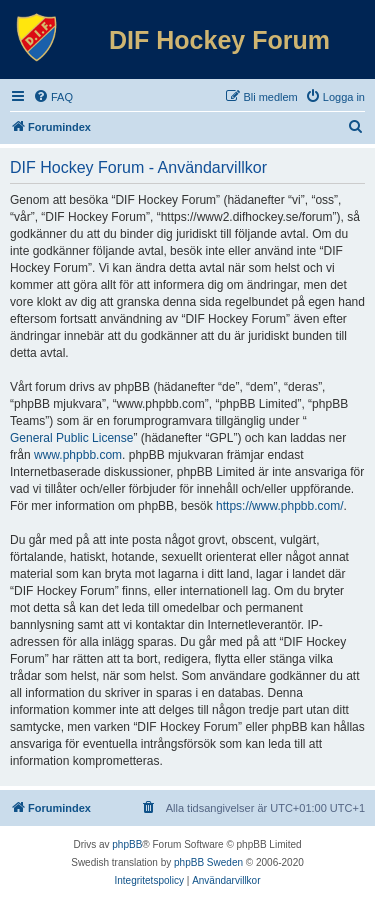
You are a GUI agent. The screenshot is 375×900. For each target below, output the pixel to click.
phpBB (127, 844)
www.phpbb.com (78, 455)
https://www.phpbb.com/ (279, 506)
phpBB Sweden (208, 862)
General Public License (71, 438)
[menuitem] (53, 97)
